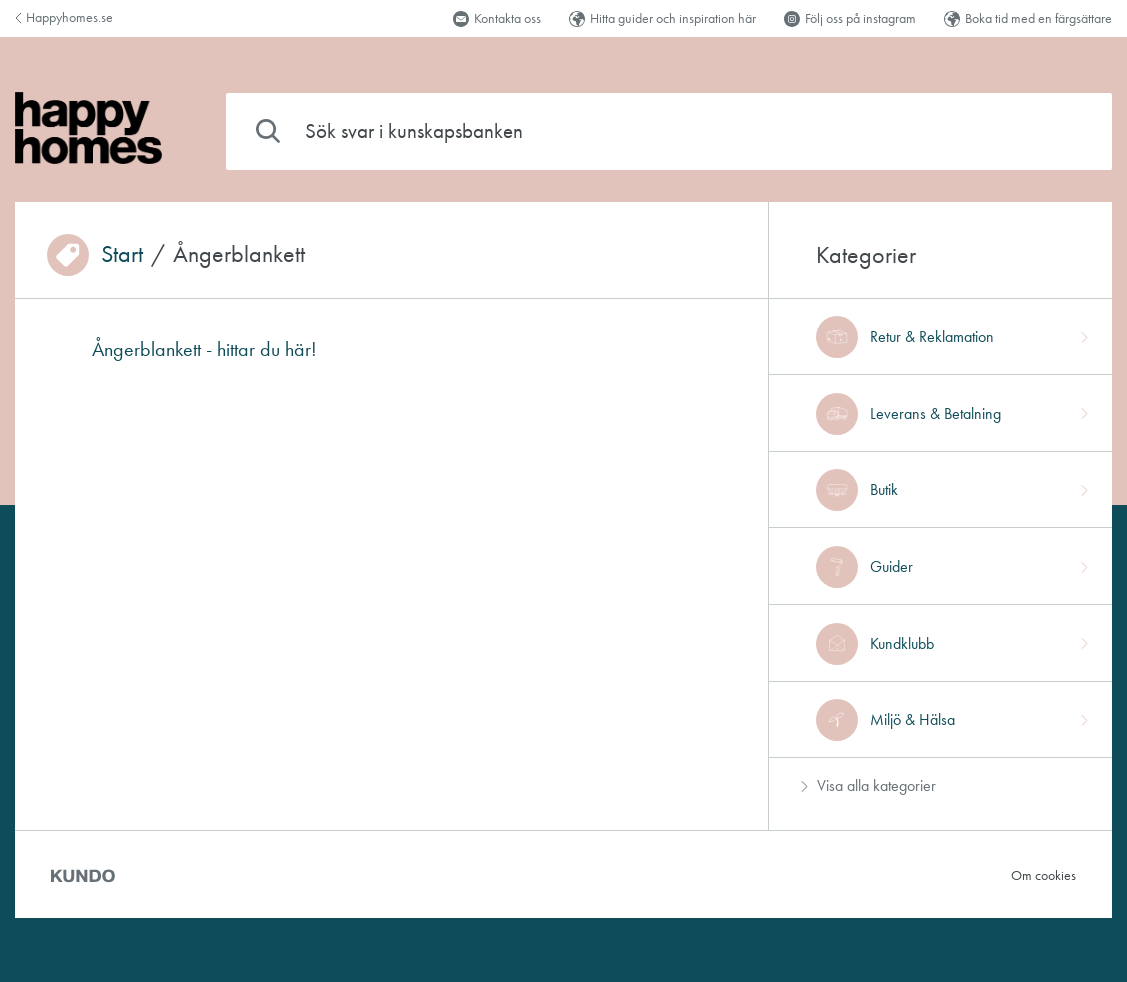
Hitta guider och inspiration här (662, 18)
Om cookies (1043, 875)
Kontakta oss (497, 18)
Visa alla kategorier (868, 785)
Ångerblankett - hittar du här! (204, 349)
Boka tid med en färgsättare (1028, 18)
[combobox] (669, 131)
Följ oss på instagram (850, 18)
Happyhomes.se (64, 17)
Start (122, 254)
